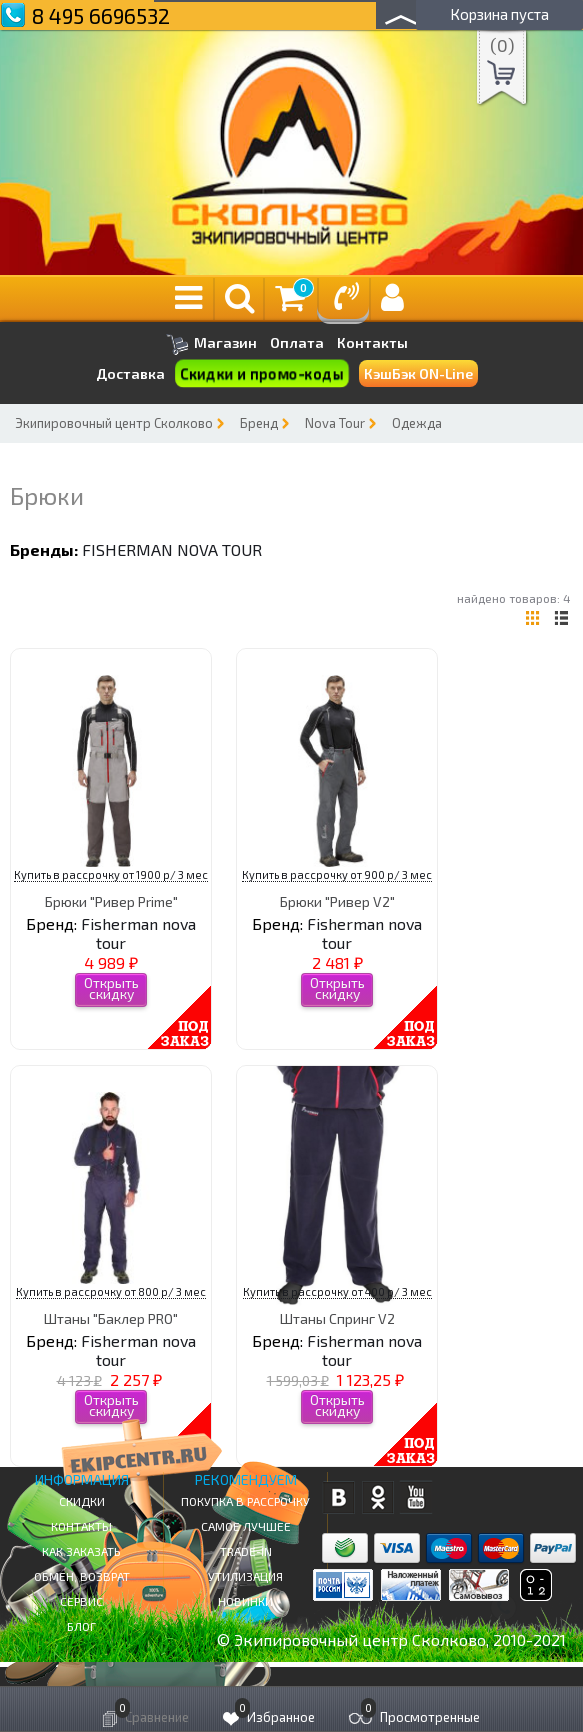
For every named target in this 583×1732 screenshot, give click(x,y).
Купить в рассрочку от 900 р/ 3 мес (337, 874)
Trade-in (246, 1551)
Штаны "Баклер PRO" (111, 1318)
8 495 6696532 (101, 15)
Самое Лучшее (246, 1526)
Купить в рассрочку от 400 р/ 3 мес (337, 1291)
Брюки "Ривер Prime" (111, 901)
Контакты (372, 343)
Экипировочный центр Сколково (114, 423)
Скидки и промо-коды (261, 373)
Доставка (130, 373)
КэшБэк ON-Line (418, 373)
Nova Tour (335, 423)
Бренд (259, 423)
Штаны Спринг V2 (337, 1318)
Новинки (245, 1601)
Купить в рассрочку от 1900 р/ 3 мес (111, 874)
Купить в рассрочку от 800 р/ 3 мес (111, 1291)
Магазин (211, 344)
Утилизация (245, 1576)
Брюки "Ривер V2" (337, 901)
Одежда (417, 423)
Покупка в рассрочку (245, 1501)
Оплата (297, 343)
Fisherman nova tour (172, 549)
